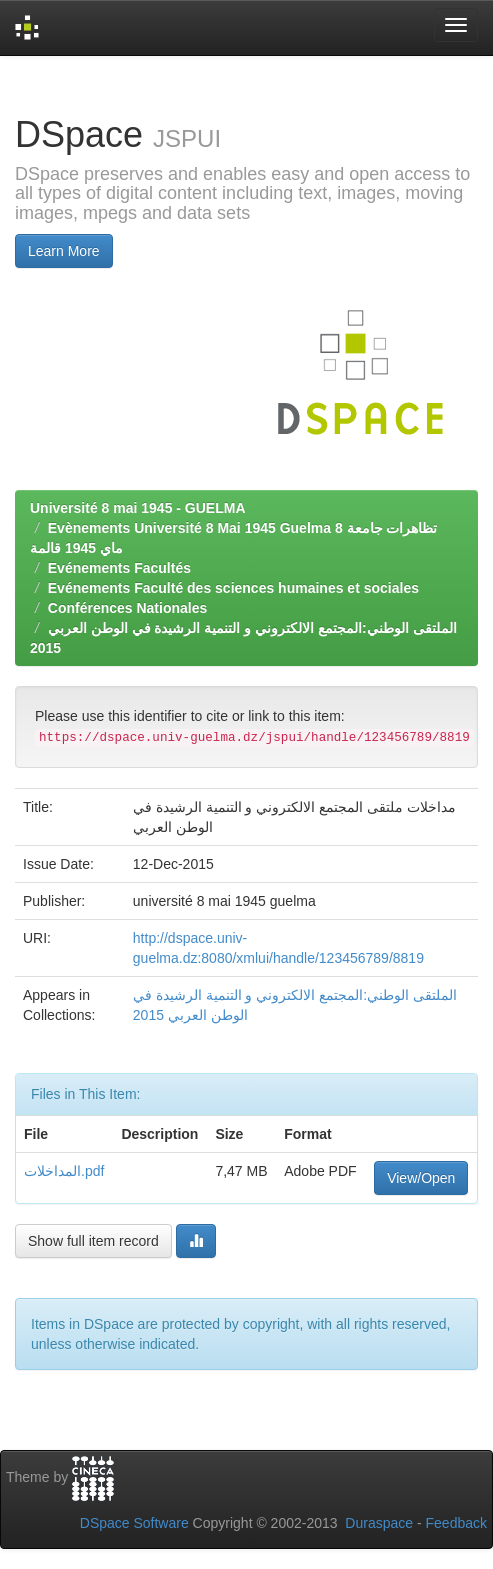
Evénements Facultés (119, 568)
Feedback (456, 1523)
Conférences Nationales (128, 608)
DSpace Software (134, 1523)
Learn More (64, 251)
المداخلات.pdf (64, 1171)
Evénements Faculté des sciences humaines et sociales (233, 588)
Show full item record (93, 1241)
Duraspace (379, 1523)
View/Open (421, 1178)
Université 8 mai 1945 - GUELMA (138, 508)
